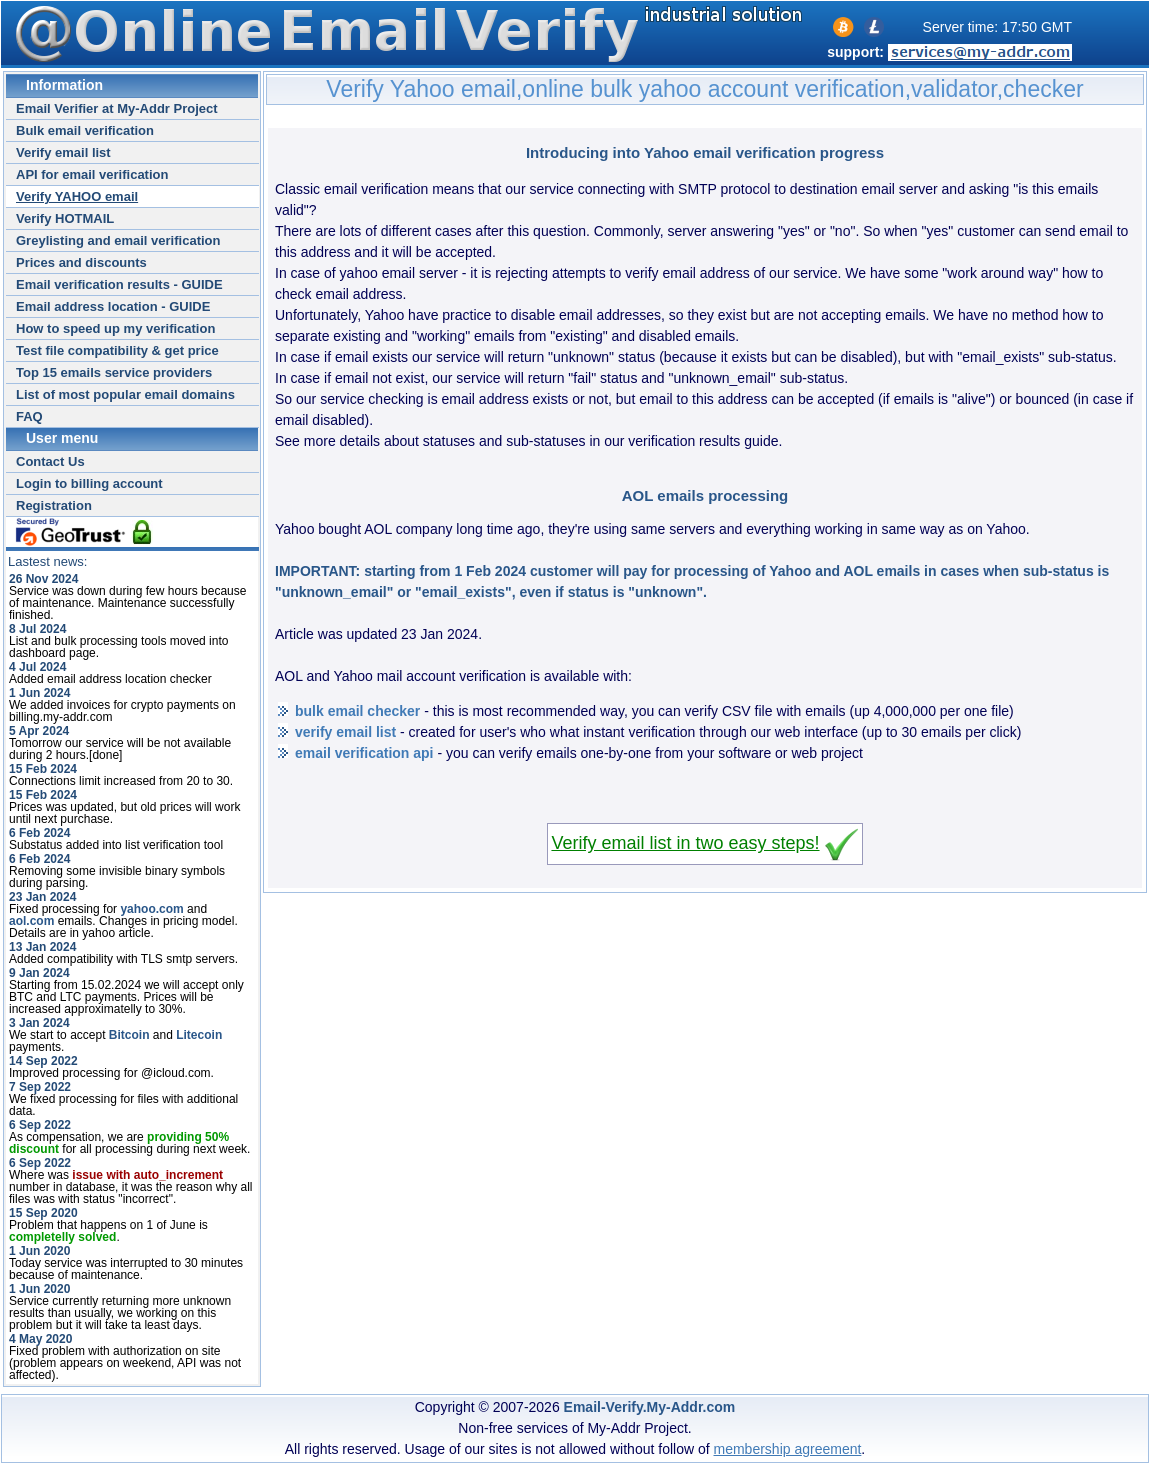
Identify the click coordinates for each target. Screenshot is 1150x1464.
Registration (54, 505)
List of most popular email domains (125, 394)
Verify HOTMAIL (65, 218)
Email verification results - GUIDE (119, 284)
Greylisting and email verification (118, 240)
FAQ (29, 416)
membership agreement (788, 1449)
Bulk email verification (85, 130)
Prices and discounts (81, 262)
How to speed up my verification (115, 328)
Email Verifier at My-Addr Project (117, 108)
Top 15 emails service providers (114, 372)
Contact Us (50, 461)
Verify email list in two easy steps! (685, 843)
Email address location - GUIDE (113, 306)
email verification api (364, 753)
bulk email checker (357, 711)
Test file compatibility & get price (117, 350)
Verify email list (63, 152)
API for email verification (92, 174)
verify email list (345, 732)
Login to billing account (89, 483)
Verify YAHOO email (77, 196)
